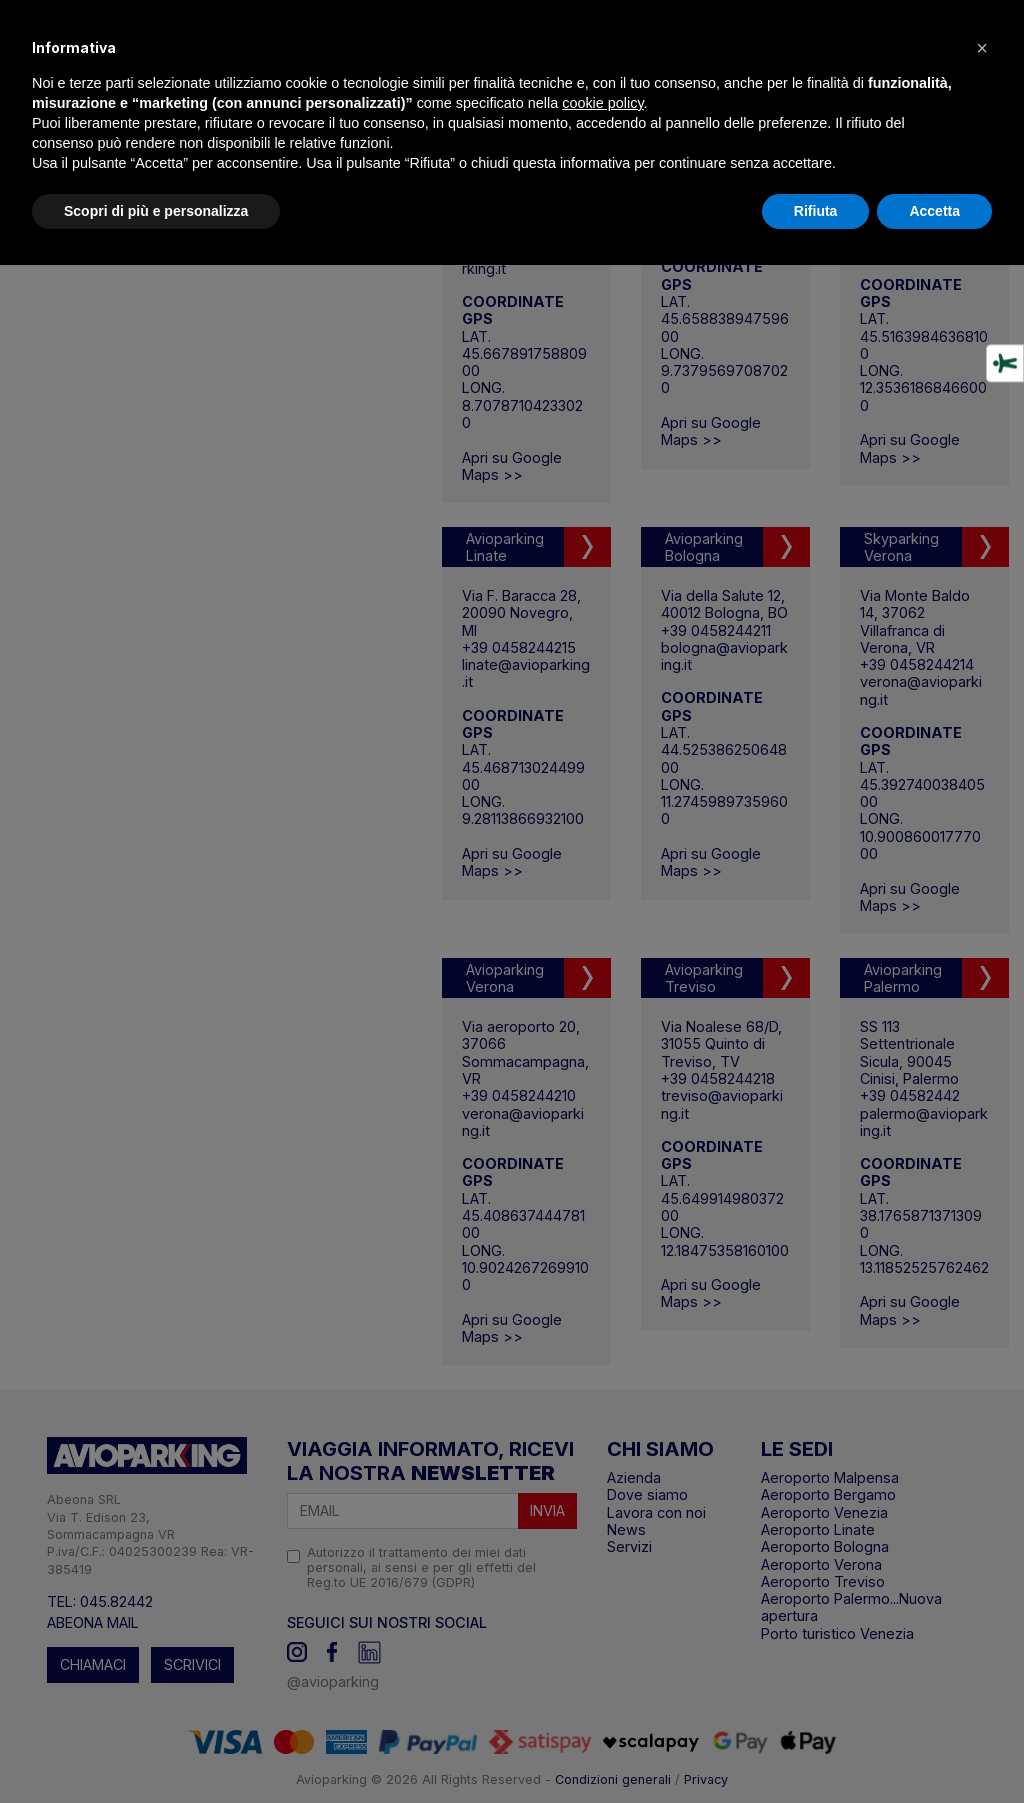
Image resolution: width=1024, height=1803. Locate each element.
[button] (982, 48)
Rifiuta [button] (816, 211)
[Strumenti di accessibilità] (1005, 364)
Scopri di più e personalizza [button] (156, 211)
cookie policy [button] (602, 103)
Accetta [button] (934, 211)
